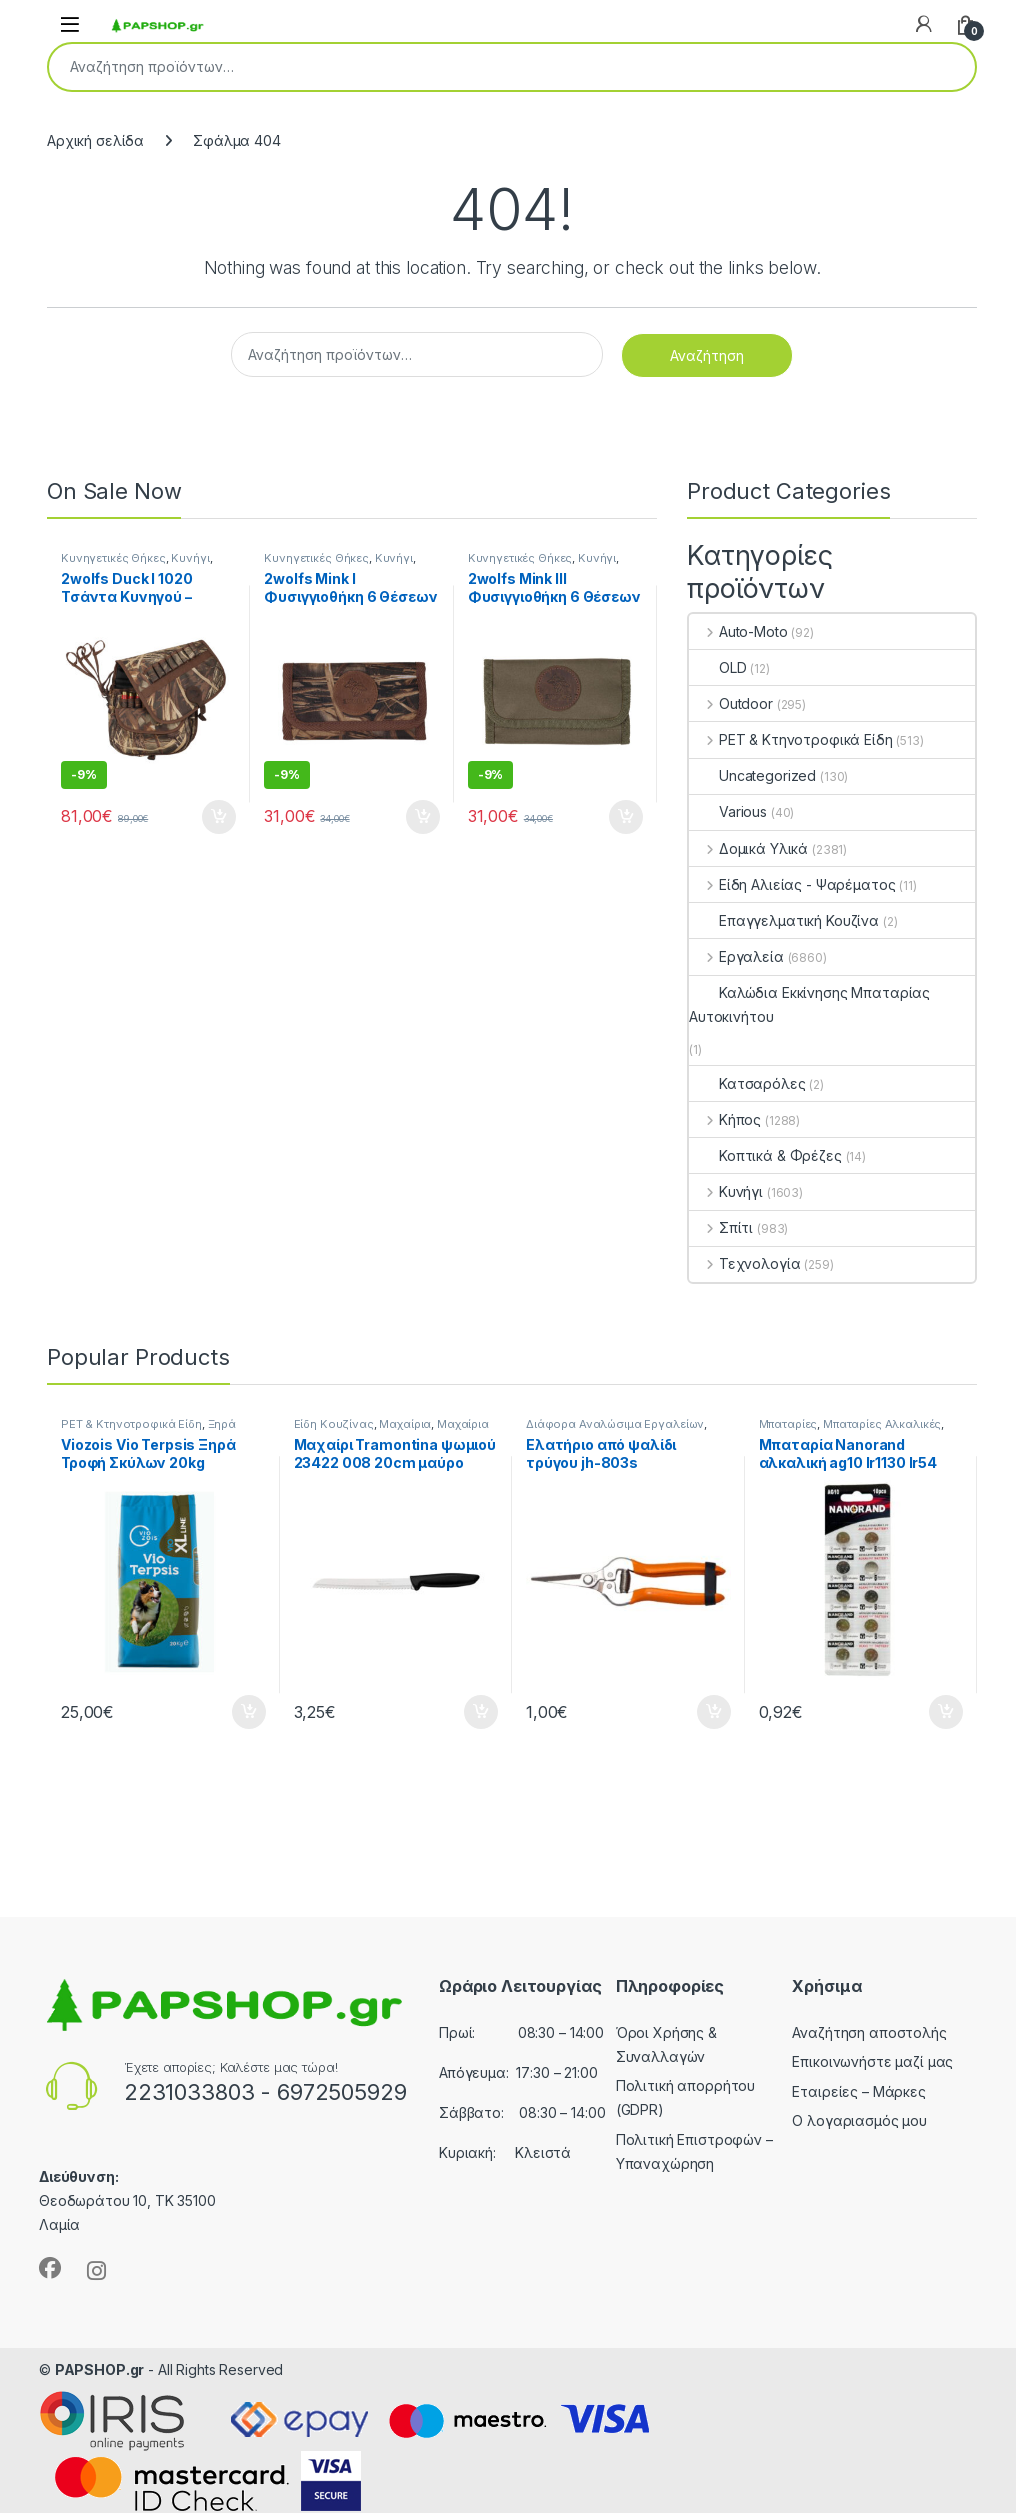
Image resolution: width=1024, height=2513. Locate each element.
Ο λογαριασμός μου (859, 2120)
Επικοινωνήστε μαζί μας (872, 2061)
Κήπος (725, 1119)
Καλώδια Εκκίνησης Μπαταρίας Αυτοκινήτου (809, 1004)
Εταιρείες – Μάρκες (858, 2091)
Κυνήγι (190, 558)
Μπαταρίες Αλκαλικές (882, 1424)
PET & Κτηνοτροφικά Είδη (791, 739)
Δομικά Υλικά (748, 848)
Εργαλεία (736, 956)
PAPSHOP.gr (100, 2369)
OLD (718, 667)
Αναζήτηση (947, 67)
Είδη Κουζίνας (334, 1424)
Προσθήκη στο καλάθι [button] (219, 817)
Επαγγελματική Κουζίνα (784, 920)
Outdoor (731, 703)
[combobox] (484, 67)
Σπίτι (721, 1227)
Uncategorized (752, 775)
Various (728, 811)
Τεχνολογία (744, 1263)
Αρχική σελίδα (95, 140)
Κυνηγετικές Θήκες (113, 558)
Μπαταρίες (788, 1424)
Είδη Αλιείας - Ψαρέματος (792, 884)
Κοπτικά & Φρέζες (765, 1155)
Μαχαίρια (405, 1424)
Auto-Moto (738, 631)
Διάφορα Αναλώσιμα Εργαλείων (615, 1424)
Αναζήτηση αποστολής (869, 2032)
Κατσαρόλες (747, 1083)
